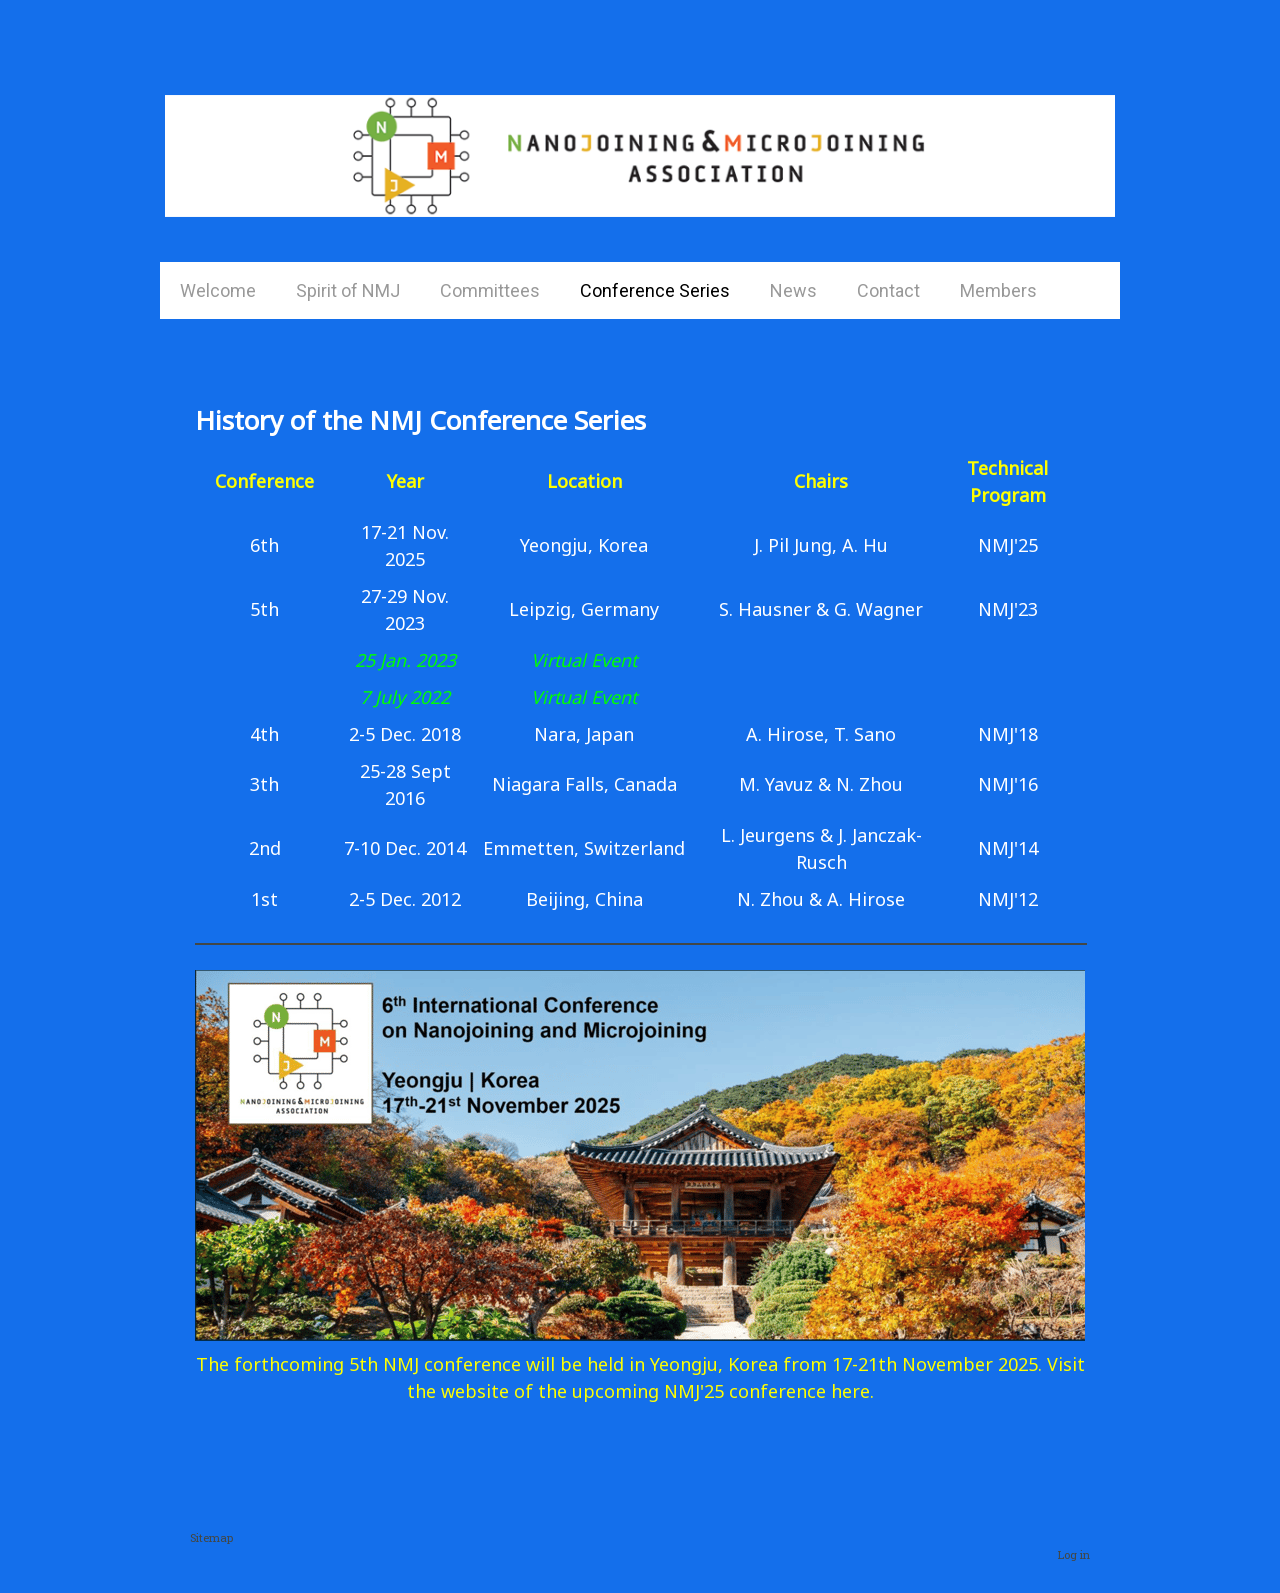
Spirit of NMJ (348, 290)
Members (998, 290)
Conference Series (655, 290)
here (850, 1391)
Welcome (218, 290)
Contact (888, 290)
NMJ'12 (1008, 899)
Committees (490, 290)
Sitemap (211, 1537)
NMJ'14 (1008, 848)
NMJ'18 (1008, 734)
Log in (1074, 1554)
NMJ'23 (1008, 609)
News (793, 290)
